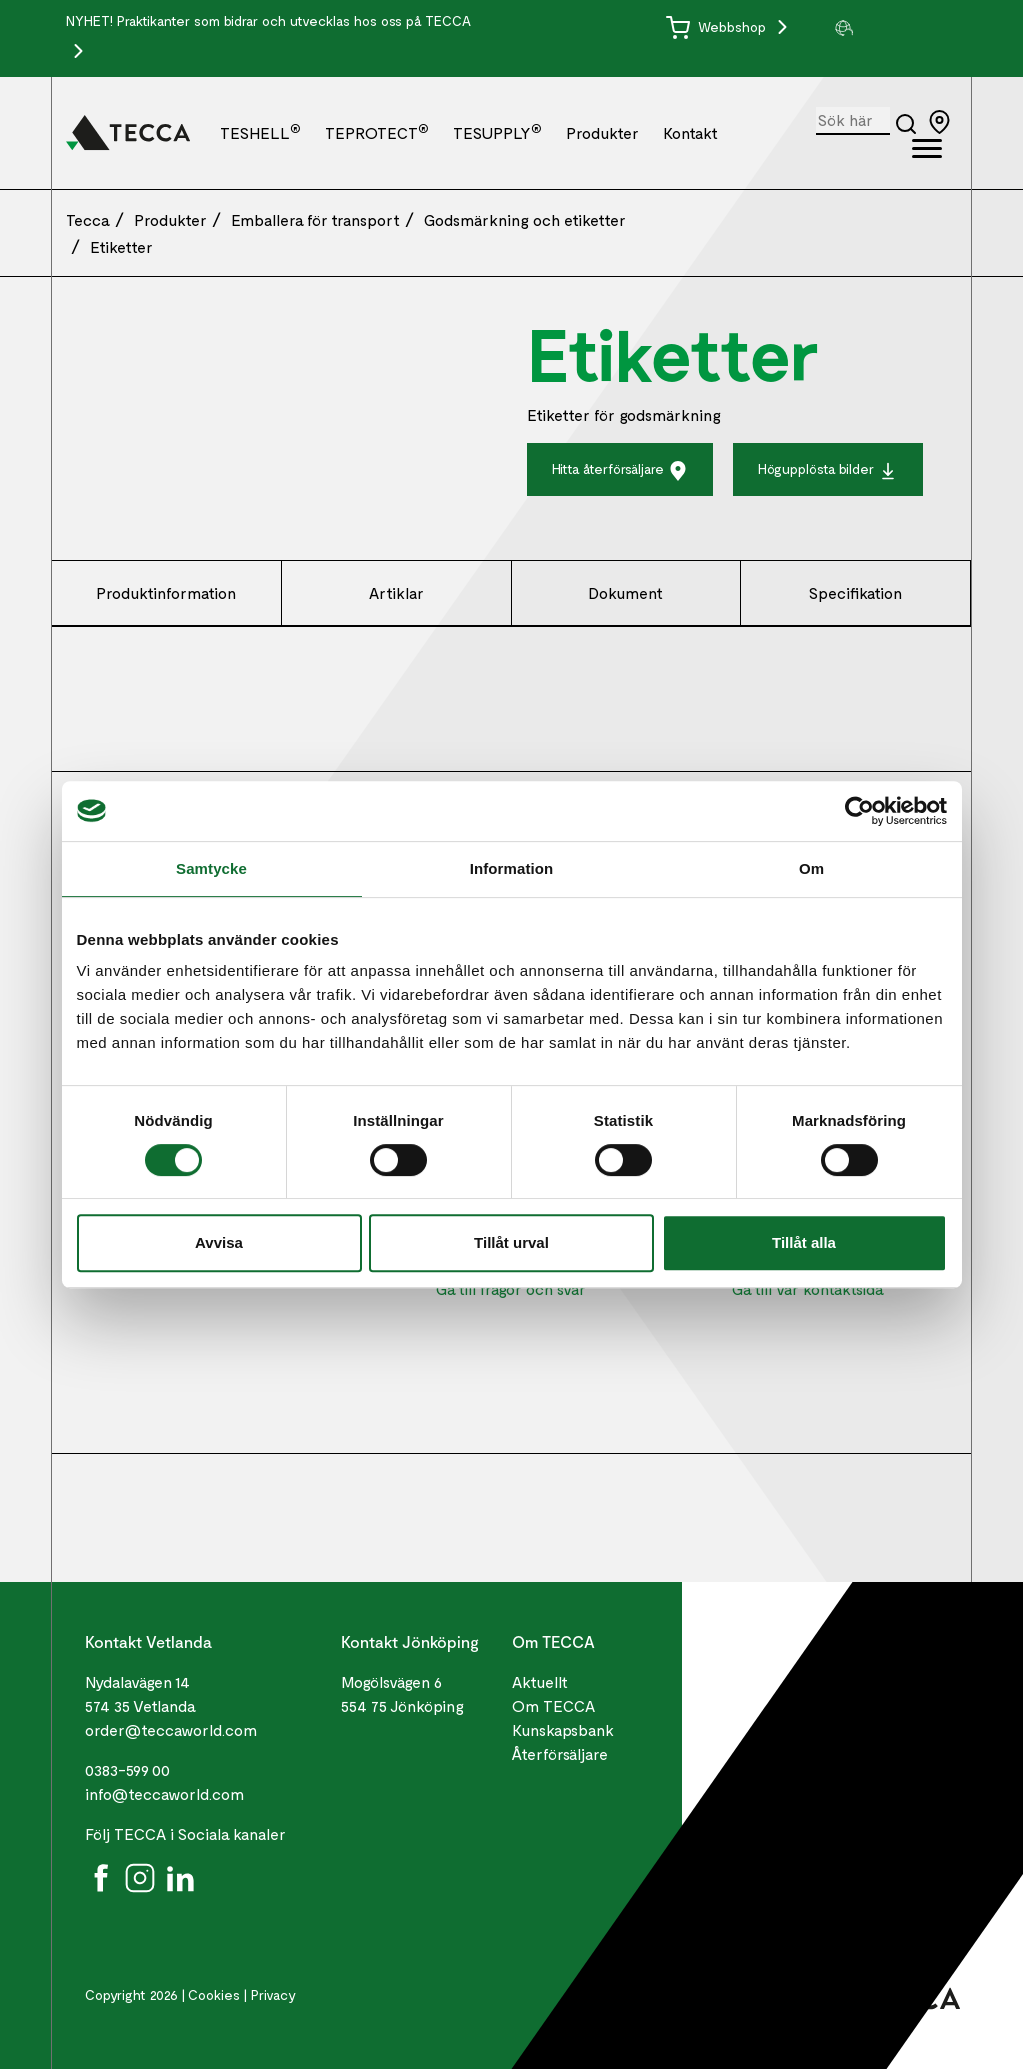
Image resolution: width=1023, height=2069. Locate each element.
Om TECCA (553, 1705)
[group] (894, 28)
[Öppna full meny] (927, 152)
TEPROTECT (377, 132)
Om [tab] (811, 868)
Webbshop (718, 26)
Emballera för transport (315, 219)
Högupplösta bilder (828, 470)
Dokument (625, 592)
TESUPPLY (497, 132)
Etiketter (121, 246)
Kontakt (690, 132)
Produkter (602, 132)
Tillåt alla (804, 1242)
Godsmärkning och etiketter (525, 219)
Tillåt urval (511, 1242)
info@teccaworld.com (164, 1793)
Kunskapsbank (563, 1729)
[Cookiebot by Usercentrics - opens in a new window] (859, 811)
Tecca (88, 219)
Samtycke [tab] (211, 868)
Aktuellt (540, 1681)
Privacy (273, 1994)
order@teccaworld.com (171, 1729)
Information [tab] (512, 868)
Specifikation (855, 592)
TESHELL (260, 132)
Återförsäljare (560, 1753)
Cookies (214, 1994)
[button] (894, 28)
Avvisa (219, 1242)
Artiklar (396, 592)
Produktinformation (166, 592)
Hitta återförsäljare (620, 470)
